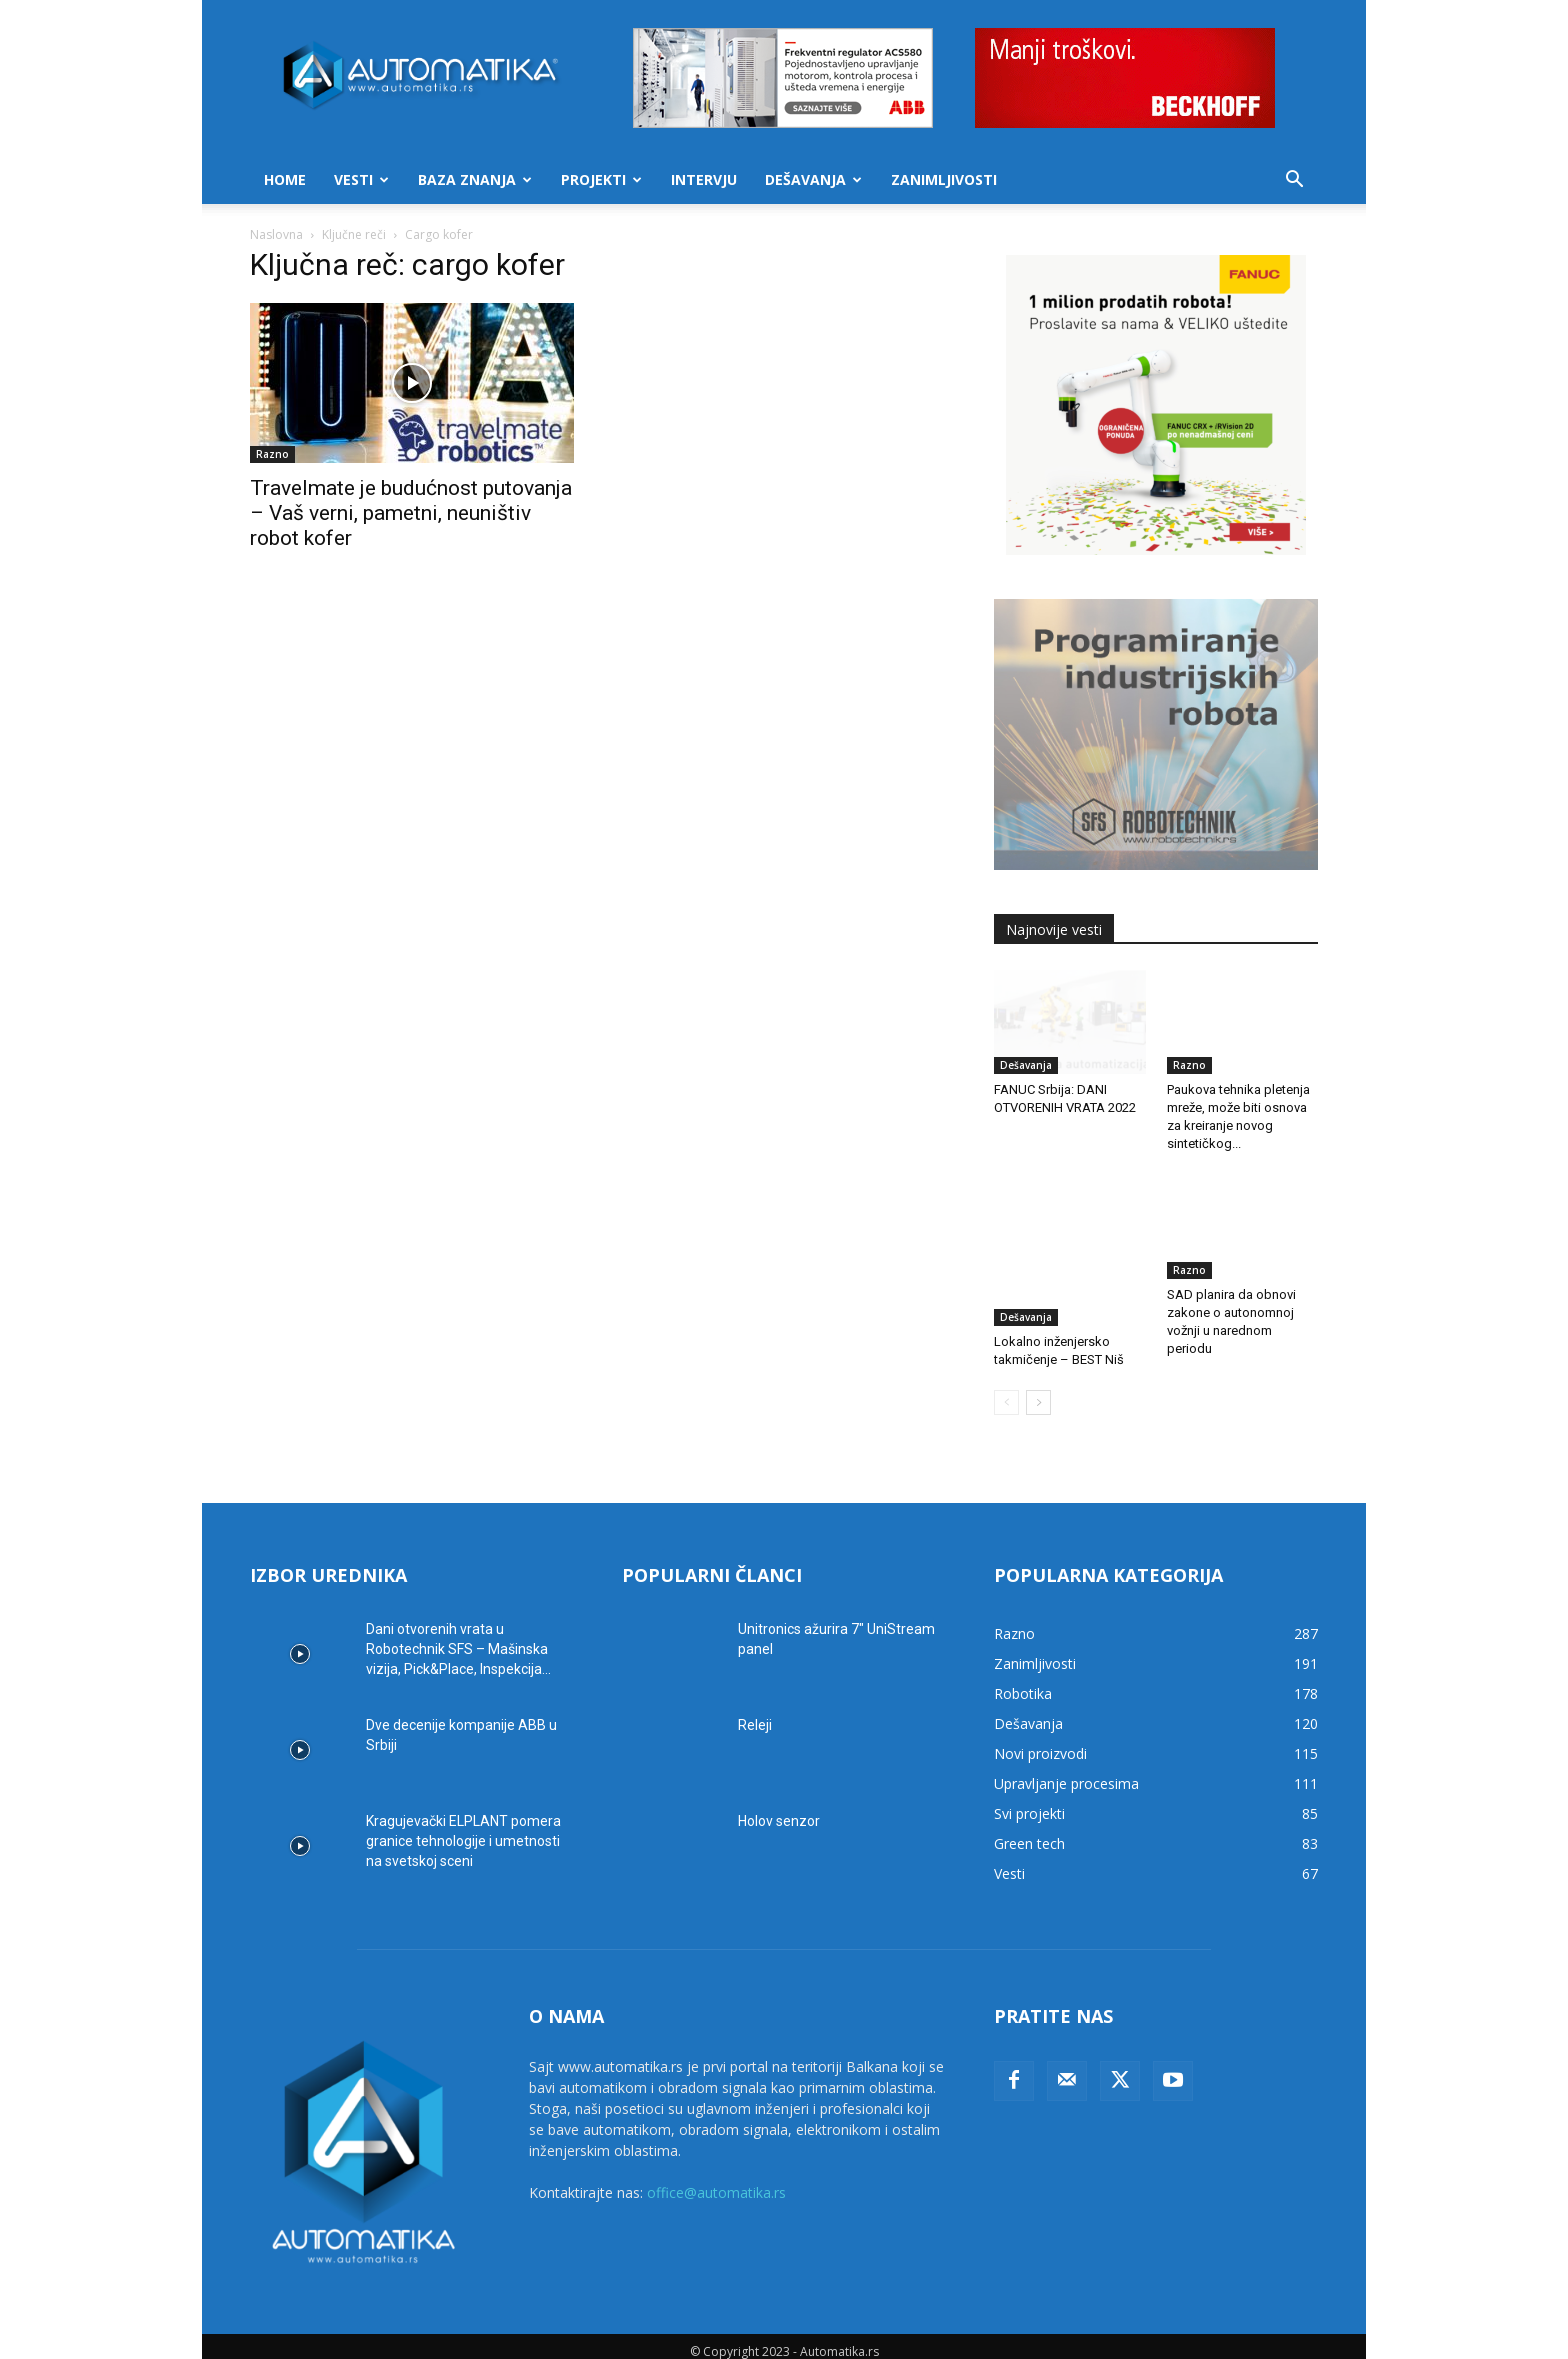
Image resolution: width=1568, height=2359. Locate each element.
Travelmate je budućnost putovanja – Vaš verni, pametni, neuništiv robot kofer (411, 513)
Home (285, 179)
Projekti (601, 179)
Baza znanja (475, 179)
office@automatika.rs (716, 2181)
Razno (272, 454)
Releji (755, 1714)
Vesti (361, 179)
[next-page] (1038, 1391)
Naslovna (276, 234)
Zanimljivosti (944, 179)
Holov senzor (779, 1810)
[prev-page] (1006, 1391)
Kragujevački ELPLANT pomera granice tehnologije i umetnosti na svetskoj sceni (463, 1830)
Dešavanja (813, 179)
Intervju (704, 179)
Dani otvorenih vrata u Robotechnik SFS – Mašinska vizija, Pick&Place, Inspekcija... (458, 1638)
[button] (1294, 181)
